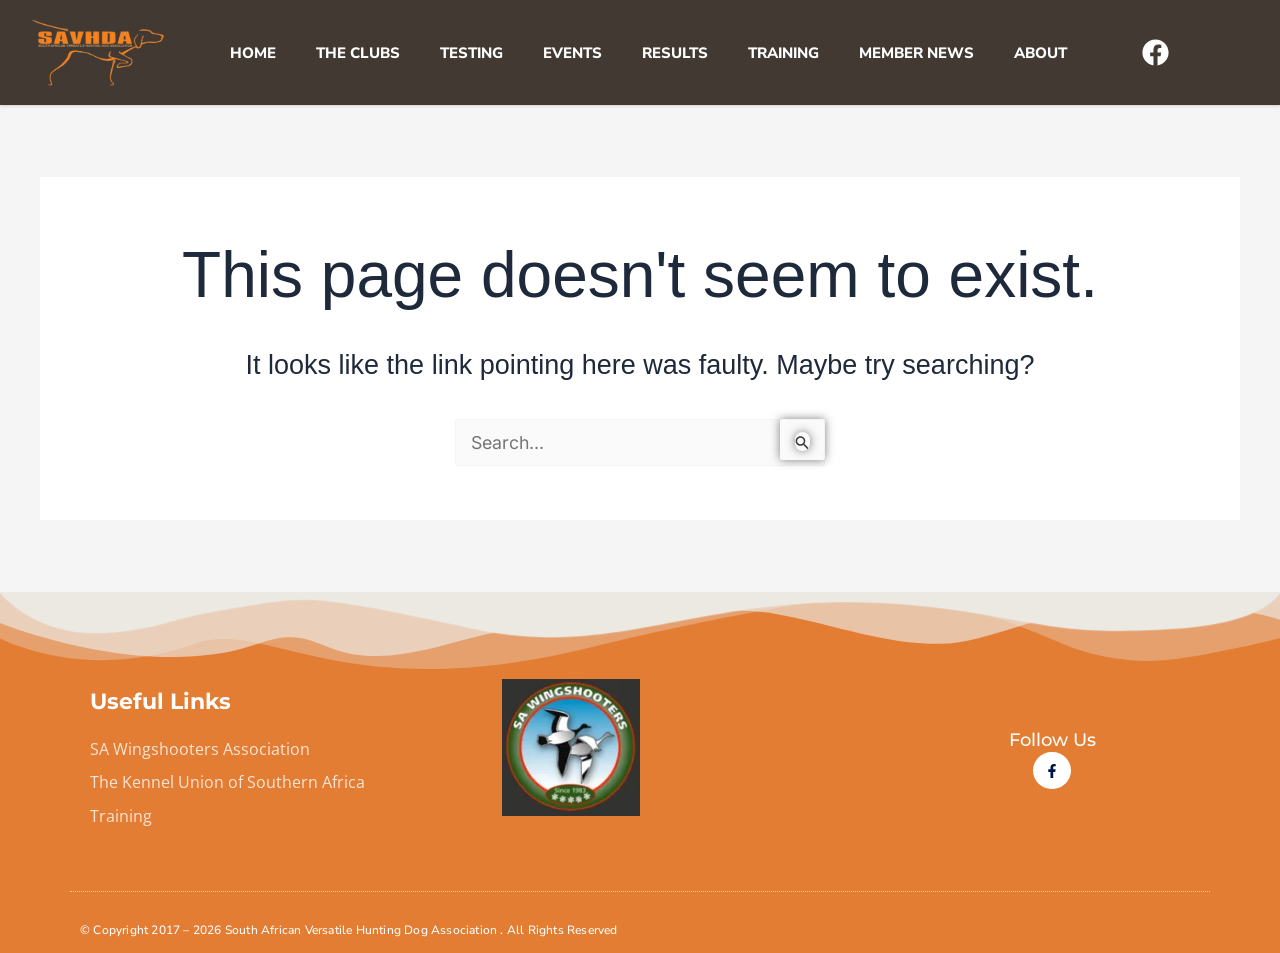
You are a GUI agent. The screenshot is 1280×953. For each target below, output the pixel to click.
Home (253, 53)
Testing (471, 53)
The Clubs (358, 53)
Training (783, 53)
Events (572, 53)
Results (675, 53)
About (1040, 53)
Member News (916, 53)
